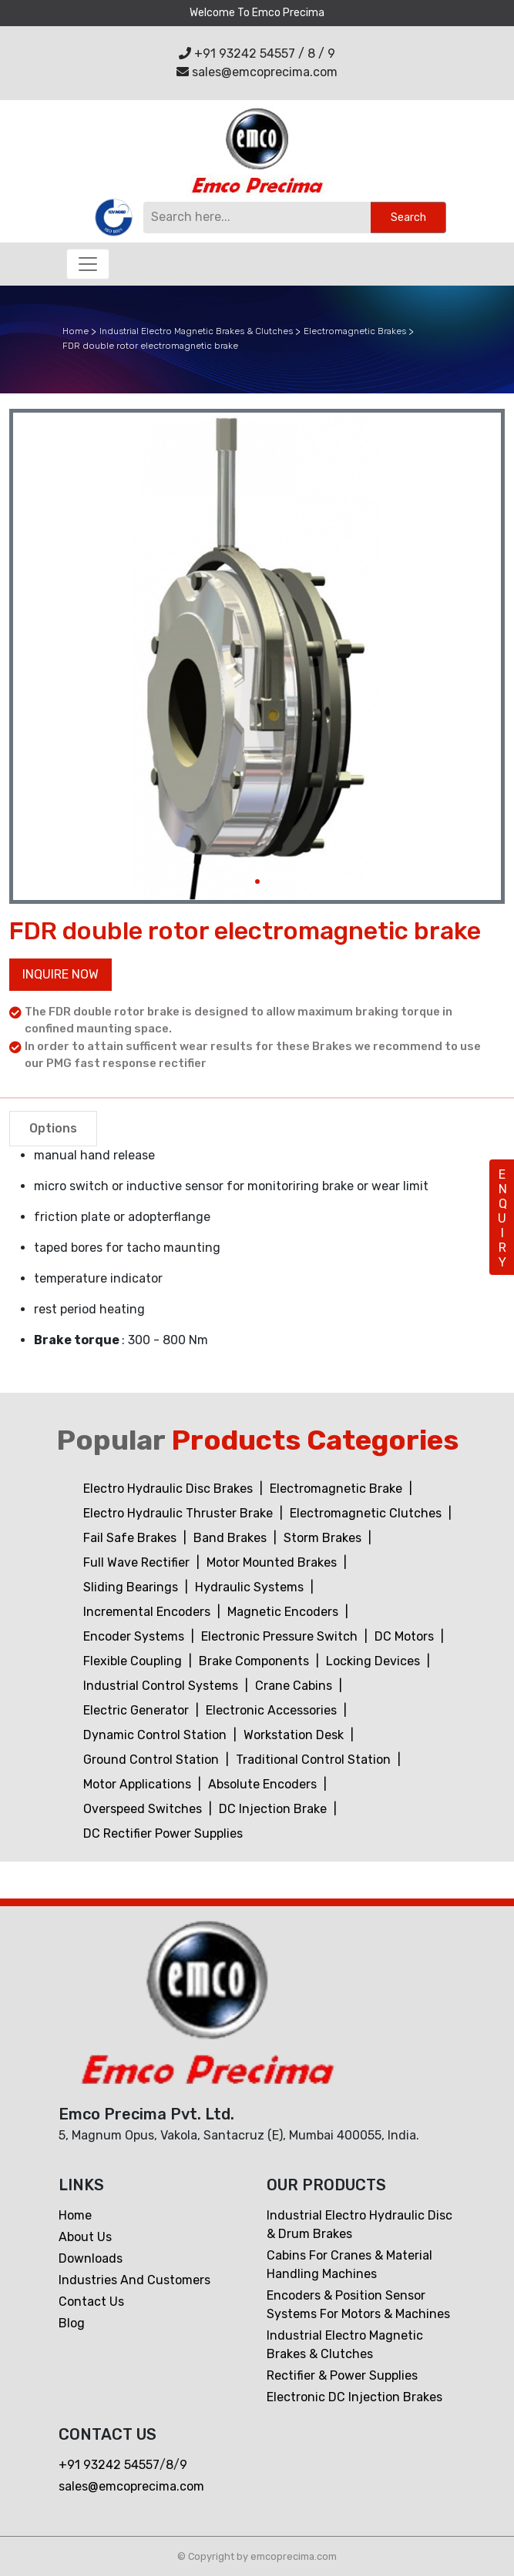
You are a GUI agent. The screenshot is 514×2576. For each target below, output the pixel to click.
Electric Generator (137, 1710)
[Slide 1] (257, 881)
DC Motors (406, 1636)
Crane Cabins (295, 1685)
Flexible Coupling (134, 1661)
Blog (72, 2323)
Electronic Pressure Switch (281, 1636)
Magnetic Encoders (284, 1611)
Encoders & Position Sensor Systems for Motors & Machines (358, 2304)
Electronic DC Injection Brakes (354, 2397)
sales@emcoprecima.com (257, 72)
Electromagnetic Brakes (355, 331)
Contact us (91, 2301)
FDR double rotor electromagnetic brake (150, 345)
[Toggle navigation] (87, 264)
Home (75, 331)
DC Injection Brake (274, 1809)
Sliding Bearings (132, 1587)
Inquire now (60, 974)
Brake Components (255, 1661)
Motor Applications (138, 1784)
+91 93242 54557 (237, 53)
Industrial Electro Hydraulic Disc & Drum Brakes (359, 2224)
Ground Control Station (152, 1759)
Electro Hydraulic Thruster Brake (179, 1513)
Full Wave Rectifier (138, 1562)
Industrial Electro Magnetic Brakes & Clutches (196, 331)
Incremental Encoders (148, 1611)
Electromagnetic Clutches (367, 1513)
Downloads (91, 2258)
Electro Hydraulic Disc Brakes (169, 1488)
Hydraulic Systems (251, 1587)
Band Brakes (231, 1538)
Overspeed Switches (144, 1809)
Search (408, 217)
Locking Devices (374, 1661)
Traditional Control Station (315, 1759)
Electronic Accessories (273, 1710)
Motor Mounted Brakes (273, 1562)
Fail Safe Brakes (131, 1538)
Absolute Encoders (264, 1784)
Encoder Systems (135, 1636)
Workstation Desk (295, 1735)
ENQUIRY (502, 1218)
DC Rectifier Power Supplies (163, 1833)
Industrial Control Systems (162, 1685)
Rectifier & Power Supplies (342, 2375)
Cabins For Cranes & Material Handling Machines (349, 2264)
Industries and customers (134, 2280)
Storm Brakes (324, 1538)
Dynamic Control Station (156, 1735)
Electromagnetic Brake (337, 1488)
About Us (85, 2237)
